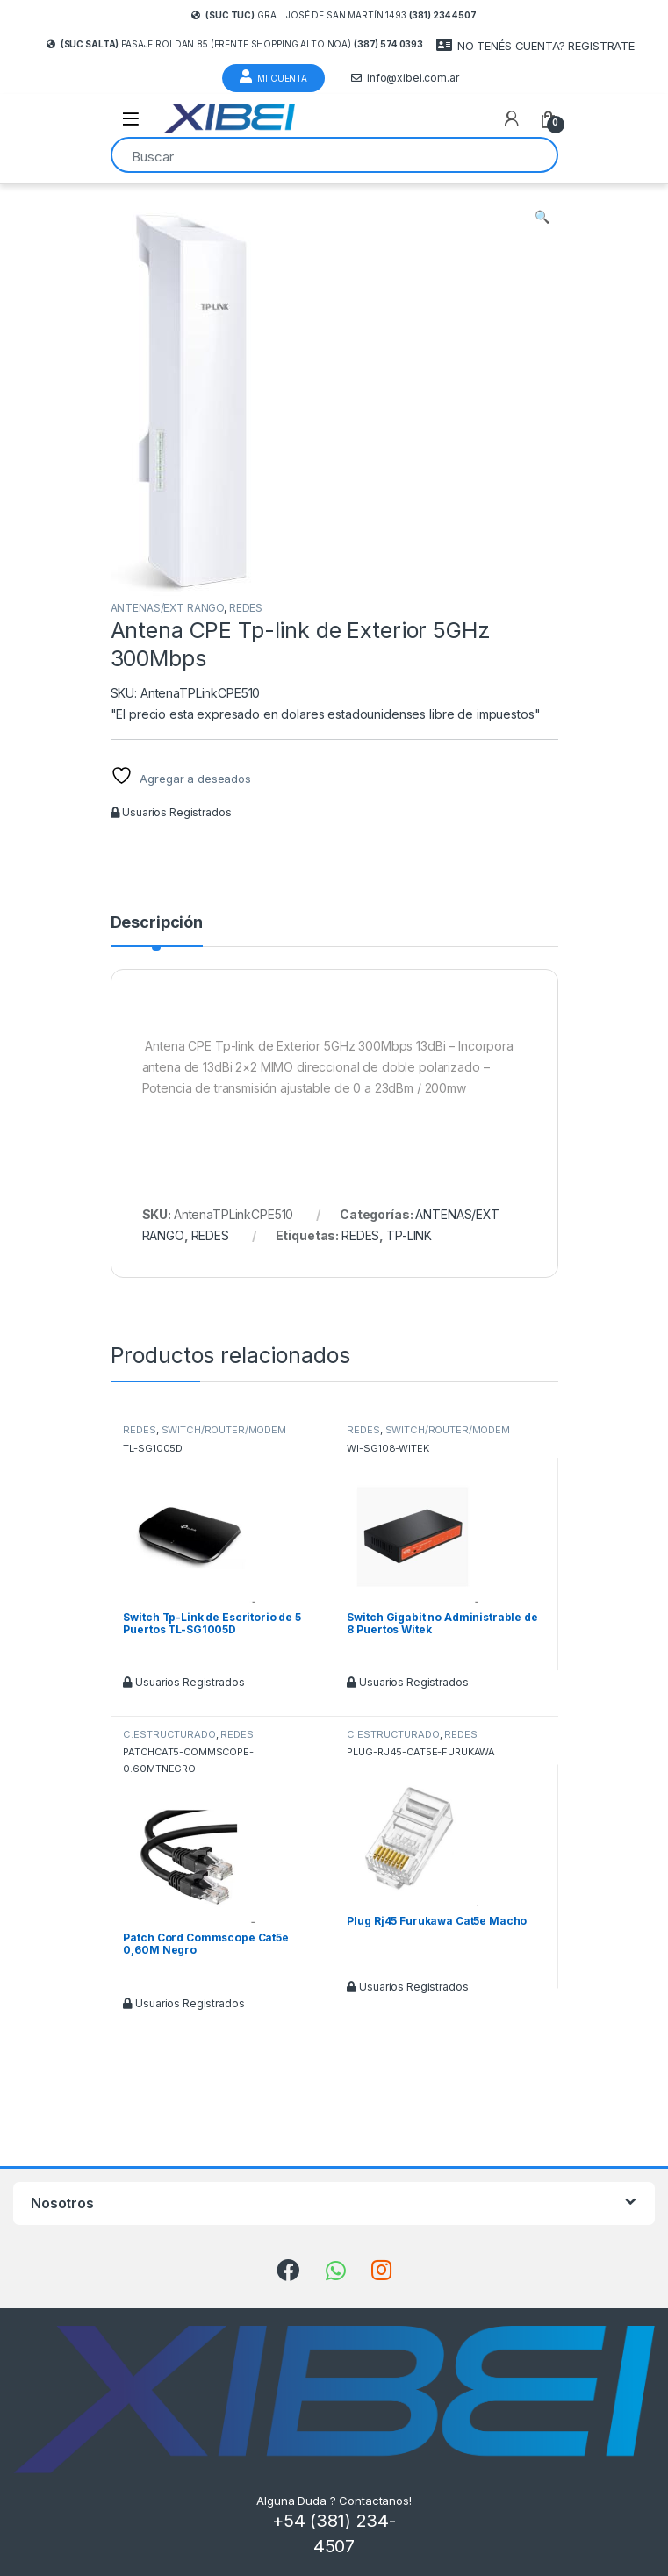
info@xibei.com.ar (405, 78)
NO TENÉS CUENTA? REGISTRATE (535, 45)
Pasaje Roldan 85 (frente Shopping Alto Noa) (235, 44)
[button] (542, 216)
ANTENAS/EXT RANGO (168, 607)
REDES (245, 607)
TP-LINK (409, 1235)
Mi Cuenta (273, 76)
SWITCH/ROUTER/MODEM (224, 1430)
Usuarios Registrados (171, 812)
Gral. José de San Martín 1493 (333, 15)
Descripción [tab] (157, 923)
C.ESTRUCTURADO (169, 1734)
